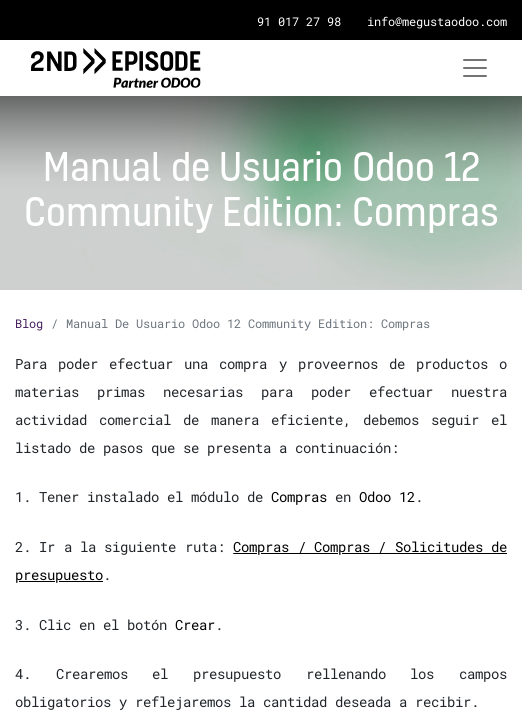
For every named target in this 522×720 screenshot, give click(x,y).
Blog (29, 323)
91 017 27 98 (299, 21)
